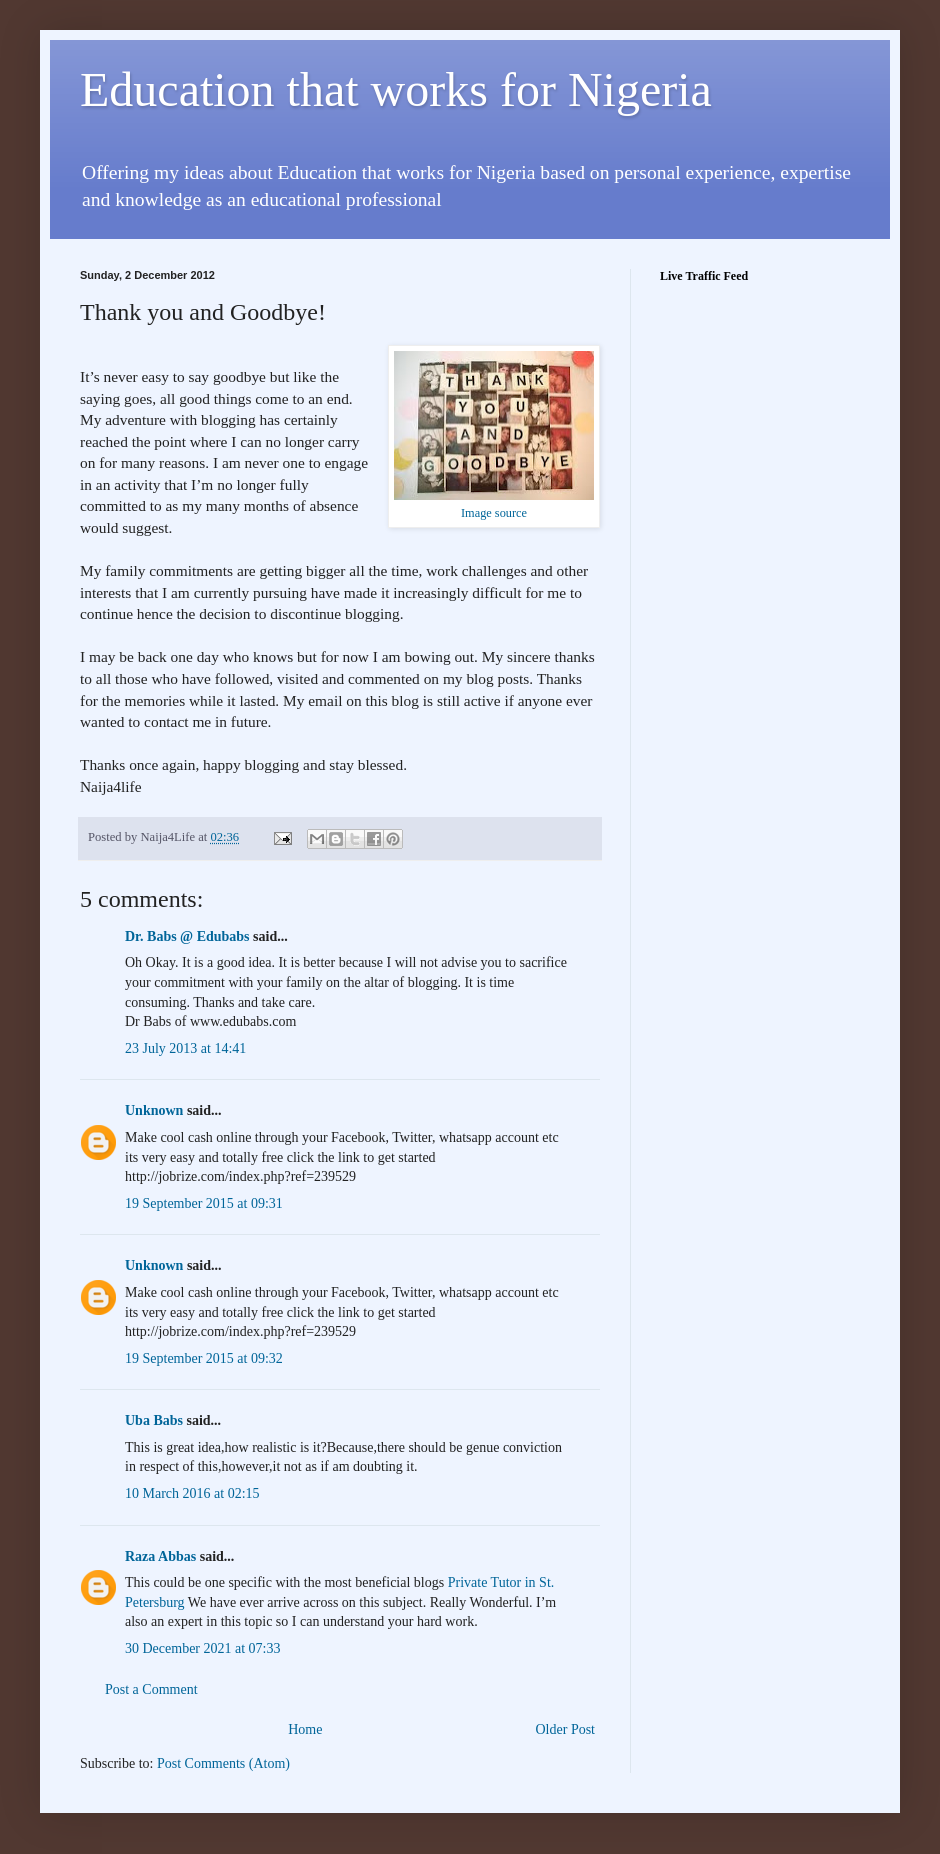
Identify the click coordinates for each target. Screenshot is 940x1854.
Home (305, 1729)
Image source (494, 513)
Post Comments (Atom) (223, 1763)
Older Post (566, 1729)
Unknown (154, 1110)
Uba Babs (154, 1420)
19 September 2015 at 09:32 (204, 1358)
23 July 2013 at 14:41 (185, 1048)
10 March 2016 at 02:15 (192, 1493)
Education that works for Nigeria (396, 89)
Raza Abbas (160, 1556)
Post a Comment (151, 1689)
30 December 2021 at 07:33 (203, 1648)
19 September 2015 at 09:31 (204, 1203)
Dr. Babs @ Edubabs (187, 936)
